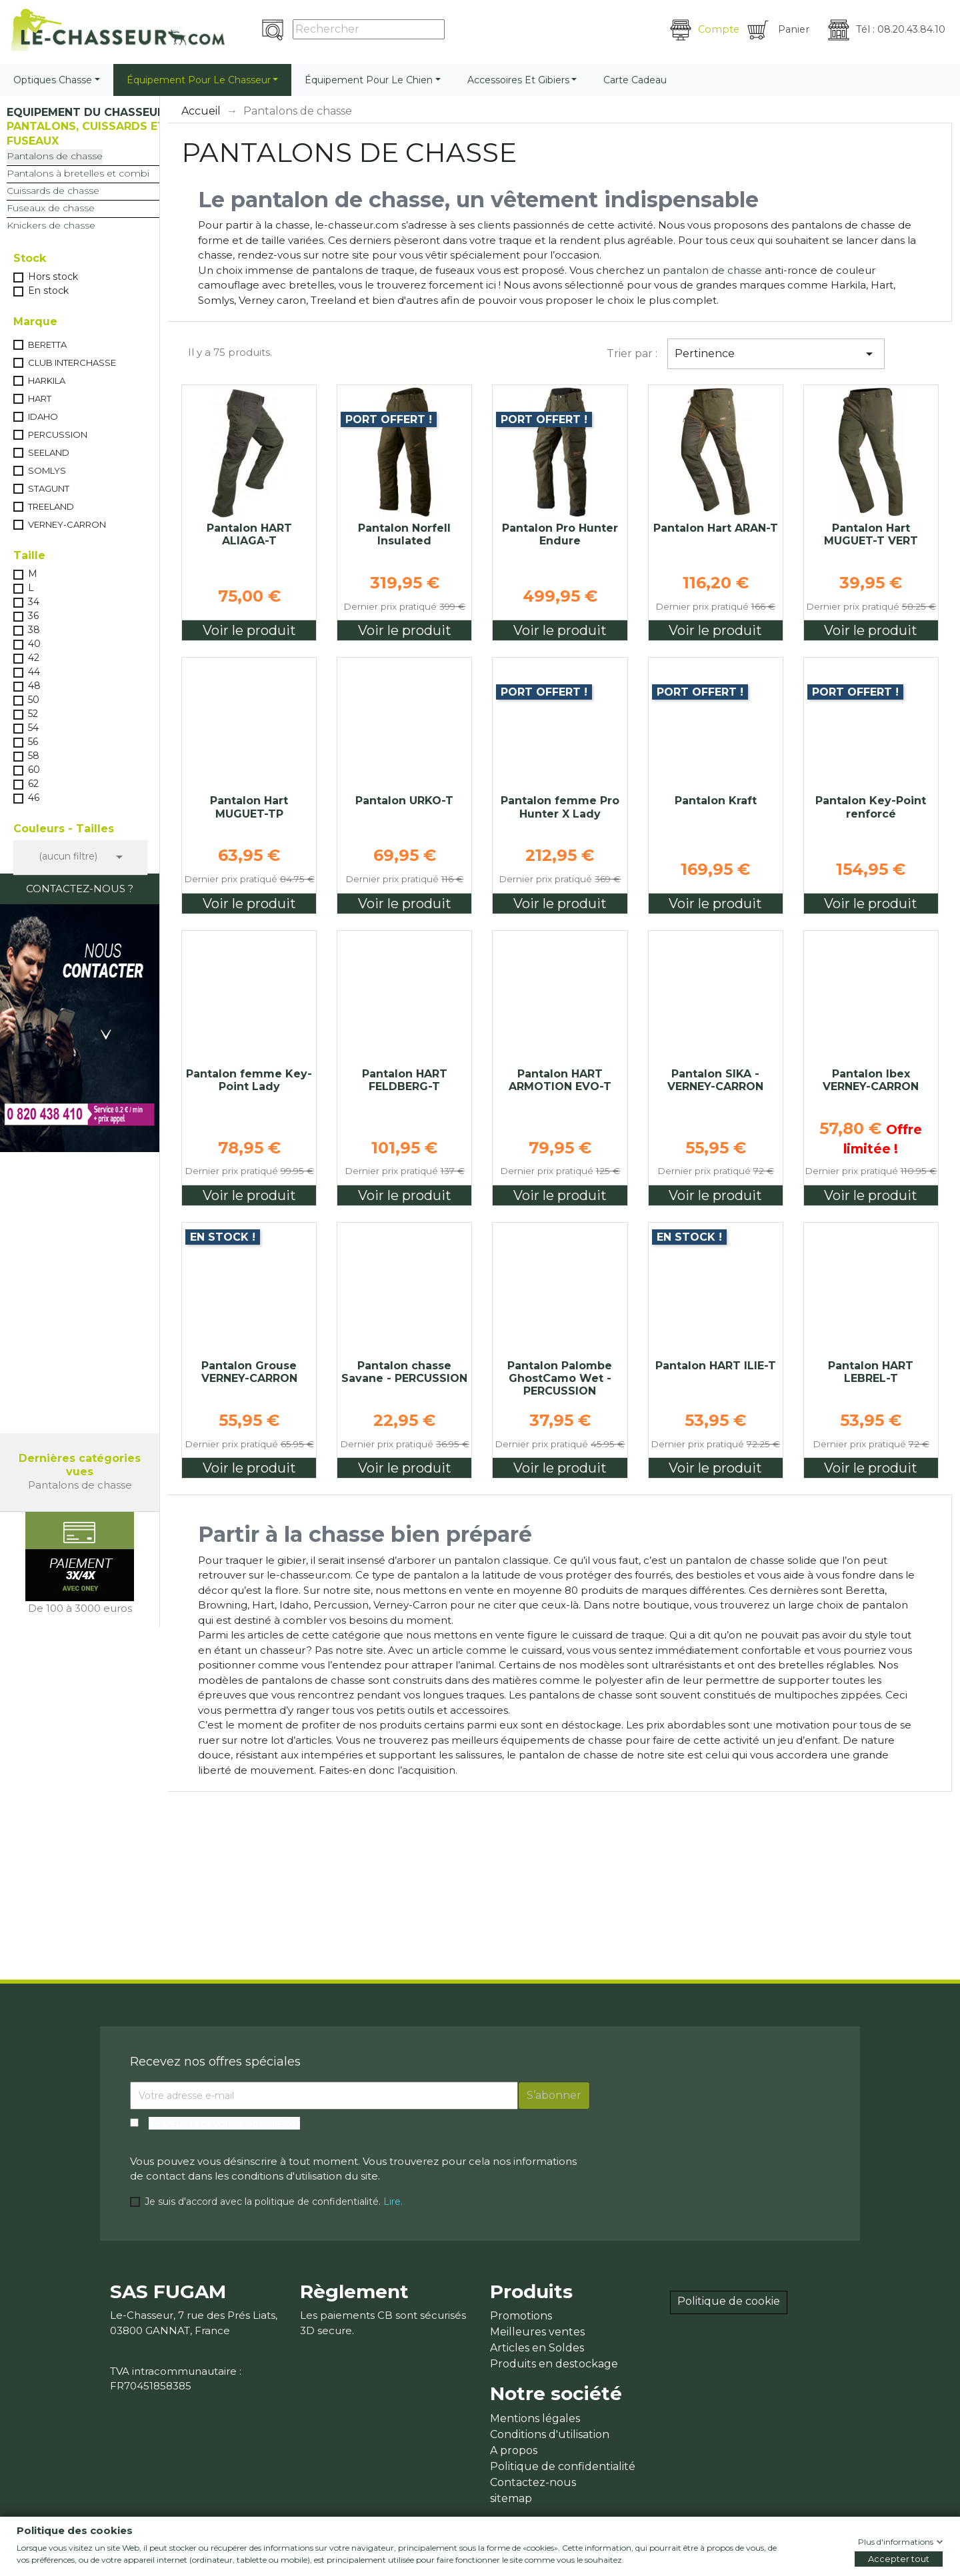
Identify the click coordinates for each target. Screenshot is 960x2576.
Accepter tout (898, 2558)
